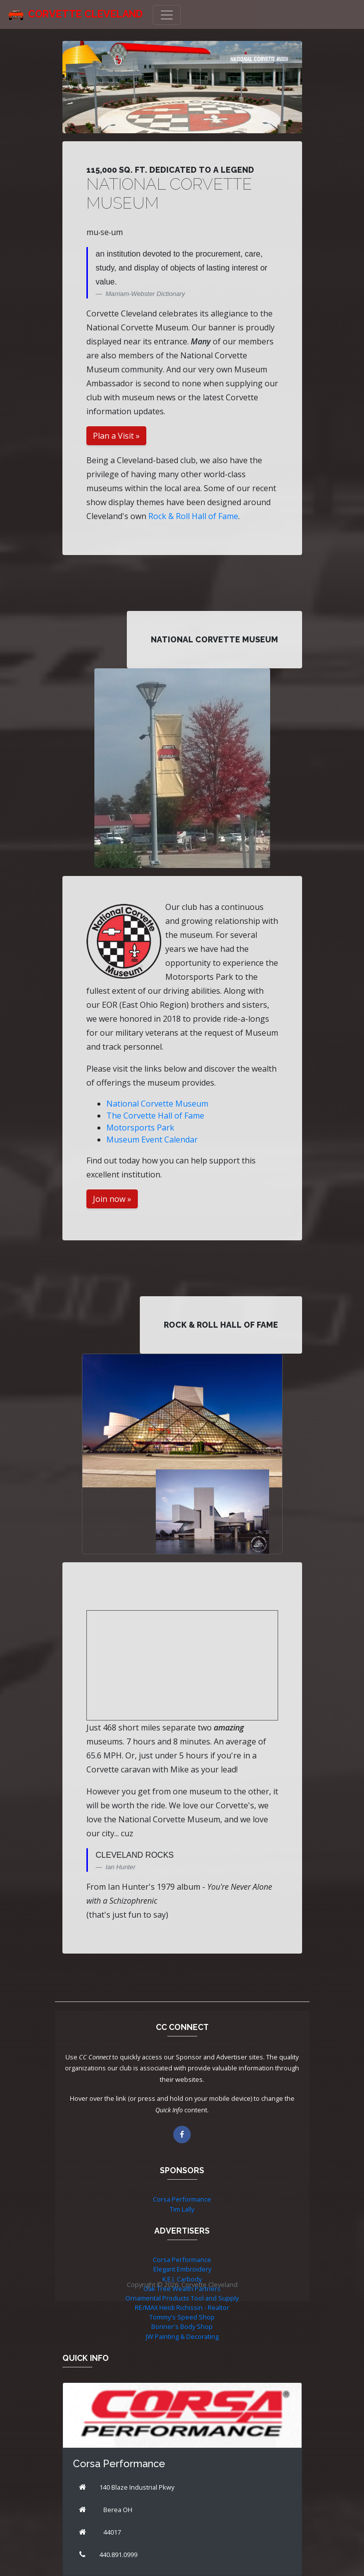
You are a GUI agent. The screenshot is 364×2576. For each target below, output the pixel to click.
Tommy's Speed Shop (182, 2316)
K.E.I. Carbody (182, 2279)
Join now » (112, 1198)
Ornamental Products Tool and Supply (182, 2297)
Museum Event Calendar (152, 1139)
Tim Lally (182, 2209)
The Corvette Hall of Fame (155, 1115)
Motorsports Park (140, 1127)
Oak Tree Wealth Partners (182, 2288)
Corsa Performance (182, 2199)
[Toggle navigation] (167, 15)
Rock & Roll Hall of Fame (193, 516)
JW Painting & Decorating (182, 2336)
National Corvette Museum (157, 1103)
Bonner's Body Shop (182, 2326)
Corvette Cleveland (85, 14)
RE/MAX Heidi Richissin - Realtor (182, 2307)
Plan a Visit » (116, 435)
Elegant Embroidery (182, 2269)
